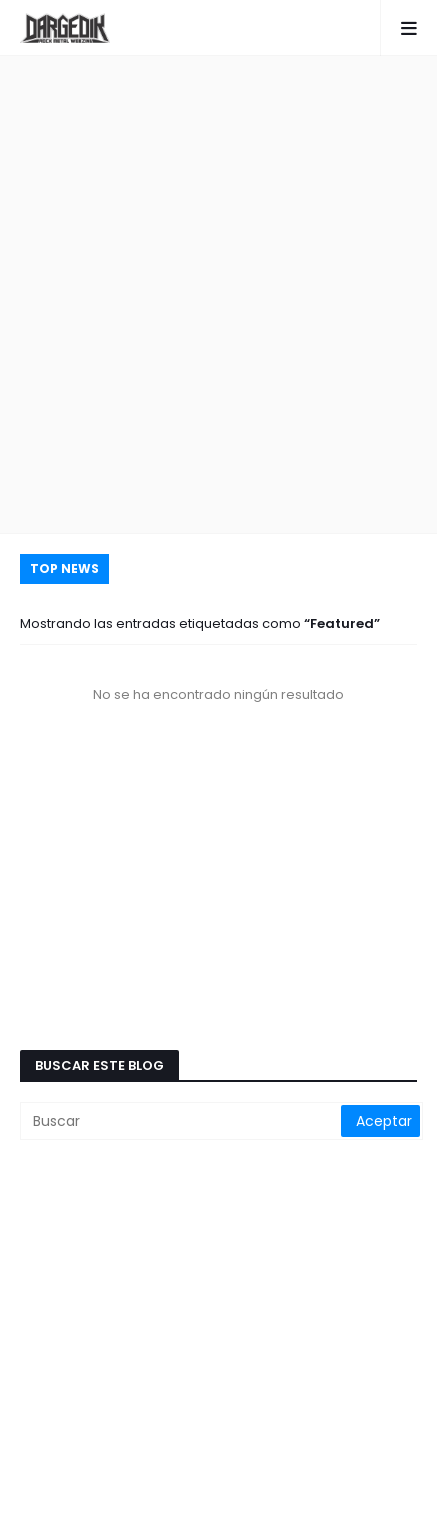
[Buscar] (182, 1121)
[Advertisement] (218, 294)
